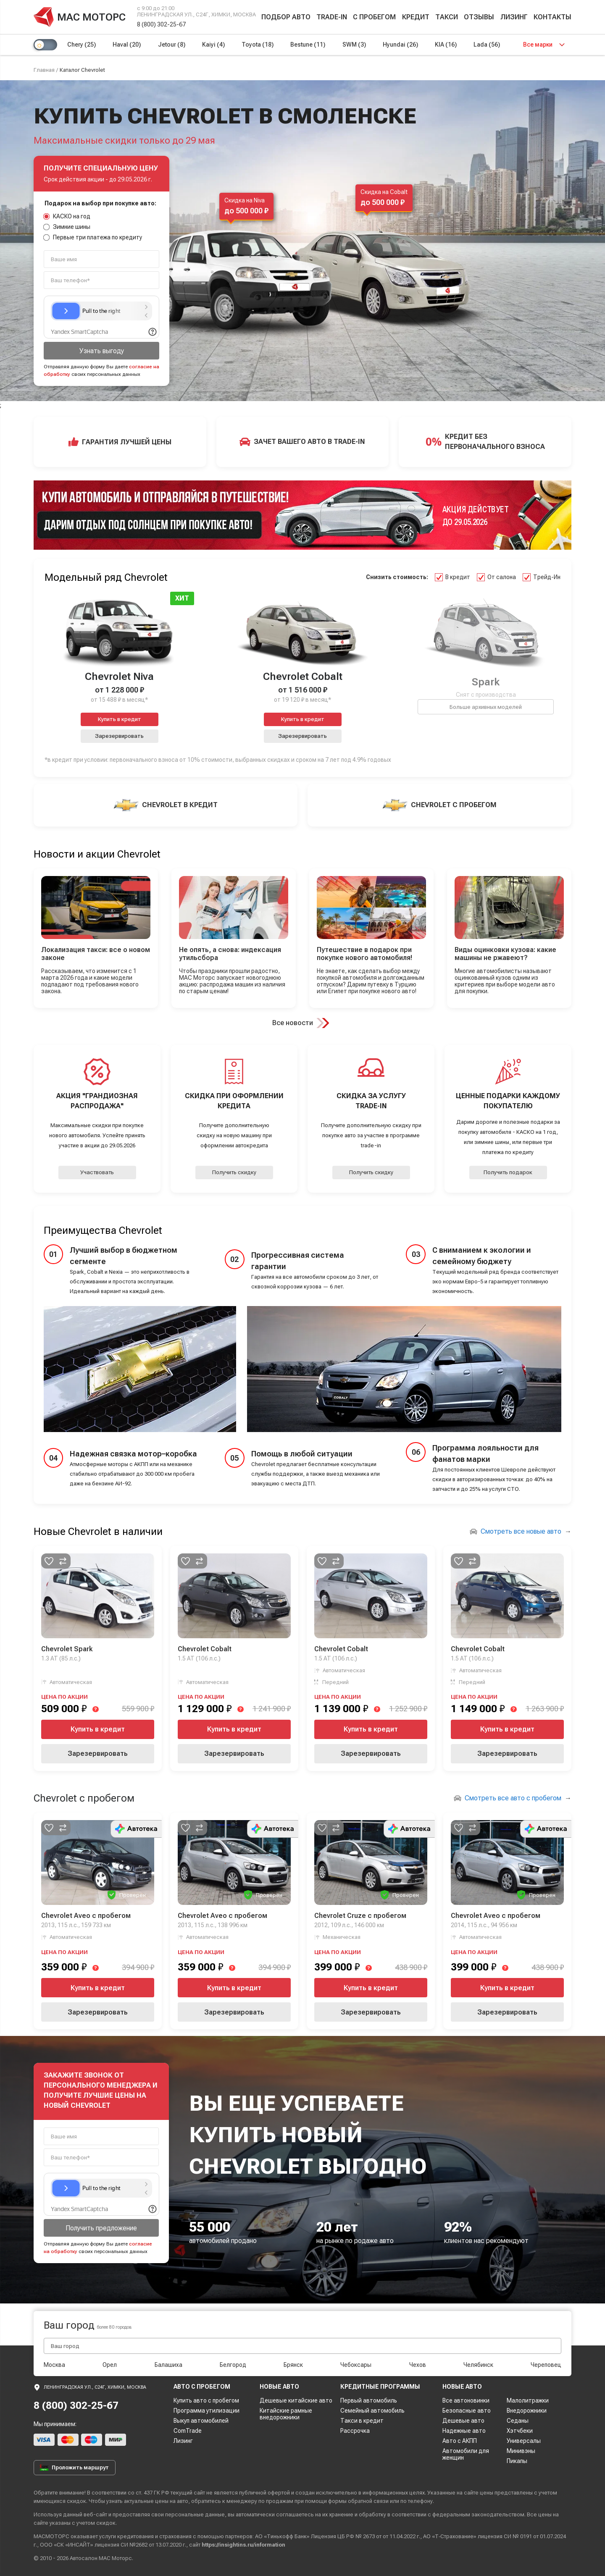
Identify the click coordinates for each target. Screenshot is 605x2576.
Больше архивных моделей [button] (486, 707)
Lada (486, 44)
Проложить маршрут (74, 2467)
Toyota (258, 44)
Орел (110, 2364)
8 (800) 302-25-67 (161, 24)
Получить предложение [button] (101, 2228)
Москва (54, 2364)
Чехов (417, 2364)
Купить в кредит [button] (119, 719)
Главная (44, 70)
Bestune (307, 44)
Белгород (233, 2364)
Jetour (171, 44)
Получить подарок (508, 1172)
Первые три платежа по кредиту (93, 237)
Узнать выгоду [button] (101, 351)
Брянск (293, 2364)
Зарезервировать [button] (119, 736)
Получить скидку (234, 1172)
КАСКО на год (67, 216)
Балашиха (168, 2364)
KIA (446, 44)
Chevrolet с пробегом (84, 1798)
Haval (127, 44)
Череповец (546, 2364)
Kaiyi (213, 44)
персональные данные (195, 2514)
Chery (81, 44)
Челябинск (478, 2364)
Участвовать (97, 1172)
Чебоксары (355, 2364)
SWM (354, 44)
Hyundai (400, 44)
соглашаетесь (295, 2514)
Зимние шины (67, 226)
